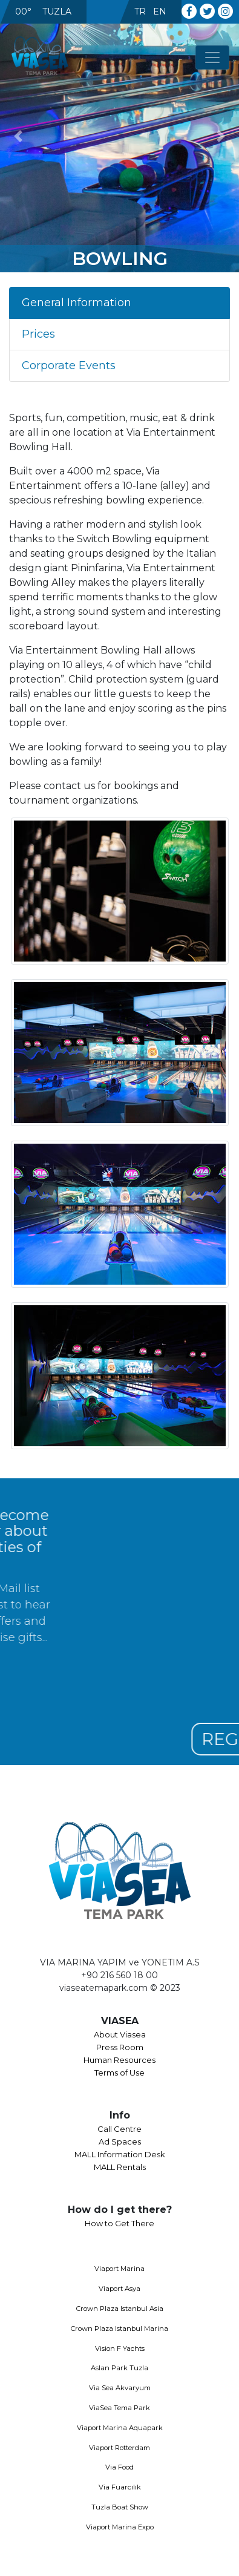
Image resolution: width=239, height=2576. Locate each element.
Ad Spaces (120, 2141)
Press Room (119, 2047)
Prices (38, 334)
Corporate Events (69, 365)
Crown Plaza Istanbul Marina (119, 2328)
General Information (76, 302)
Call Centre (119, 2129)
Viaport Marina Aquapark (120, 2428)
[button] (18, 136)
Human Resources (119, 2060)
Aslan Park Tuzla (119, 2368)
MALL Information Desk (119, 2154)
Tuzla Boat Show (119, 2507)
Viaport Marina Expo (120, 2527)
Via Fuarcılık (120, 2487)
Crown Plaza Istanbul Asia (119, 2308)
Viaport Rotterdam (119, 2447)
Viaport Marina (119, 2268)
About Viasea (120, 2034)
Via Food (119, 2467)
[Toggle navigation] (212, 57)
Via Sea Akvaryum (120, 2388)
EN (159, 11)
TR (140, 11)
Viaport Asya (119, 2288)
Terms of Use (119, 2072)
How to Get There (119, 2223)
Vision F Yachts (120, 2348)
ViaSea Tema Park (119, 2408)
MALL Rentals (120, 2167)
